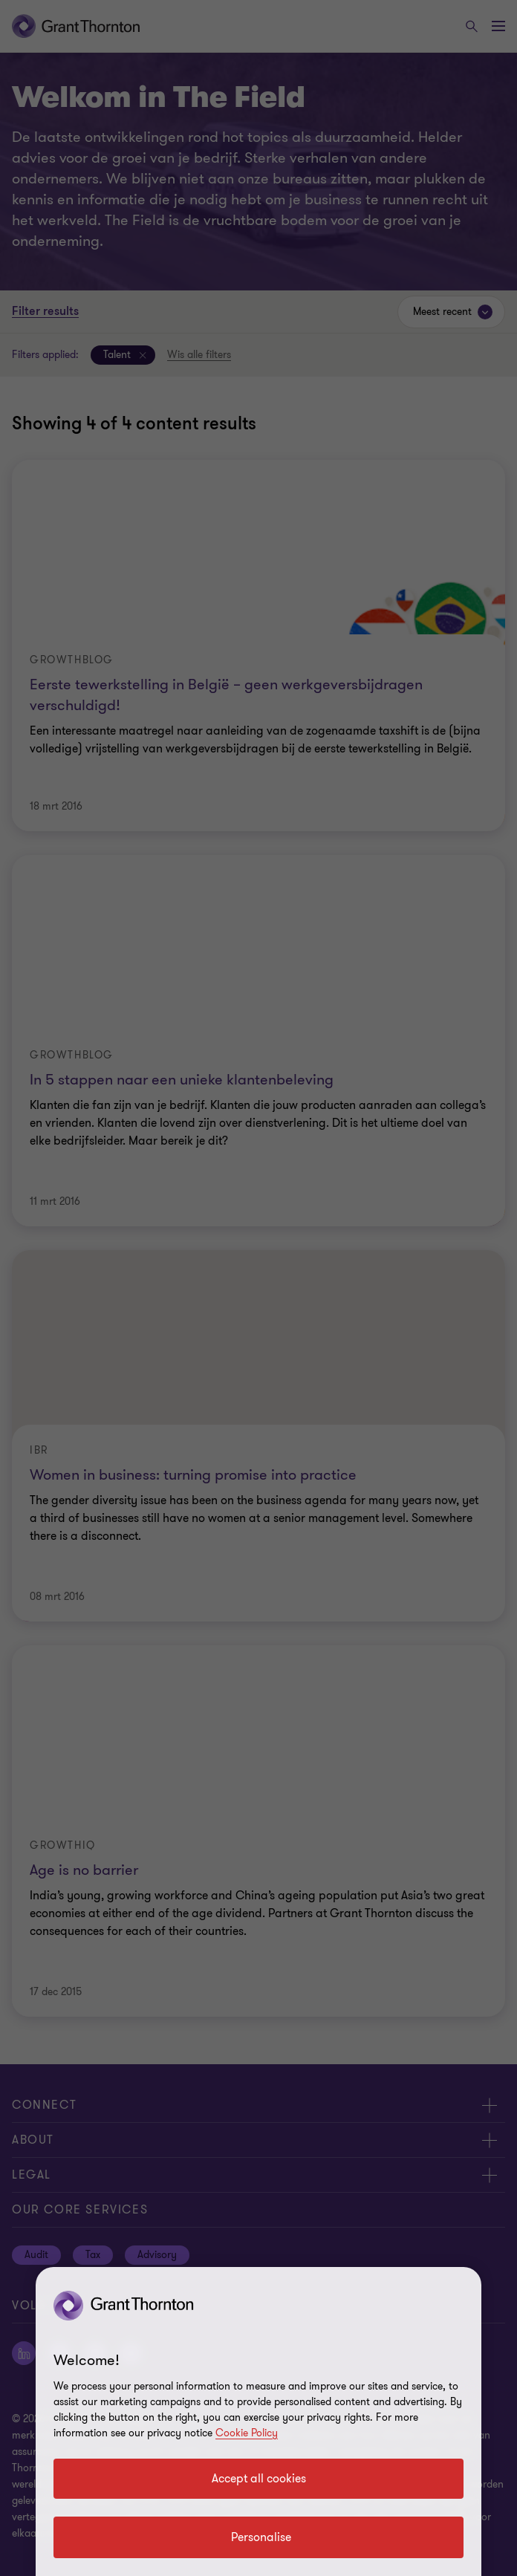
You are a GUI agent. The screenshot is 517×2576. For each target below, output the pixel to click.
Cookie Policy (246, 2433)
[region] (258, 2421)
